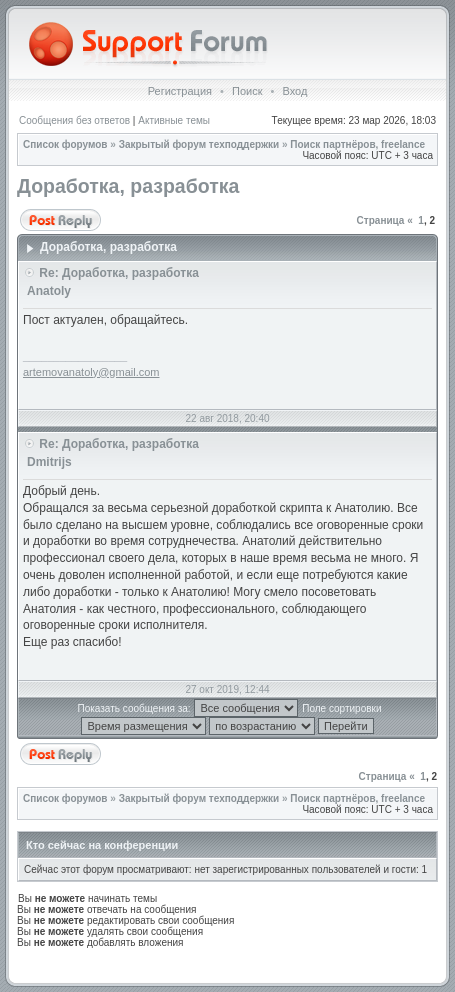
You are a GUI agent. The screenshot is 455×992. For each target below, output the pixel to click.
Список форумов (65, 144)
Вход (294, 91)
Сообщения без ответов (74, 120)
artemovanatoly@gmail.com (91, 372)
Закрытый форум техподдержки (199, 144)
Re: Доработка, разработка (119, 273)
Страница (381, 220)
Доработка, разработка (128, 186)
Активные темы (174, 120)
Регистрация (180, 91)
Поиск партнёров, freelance (357, 144)
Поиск (247, 91)
